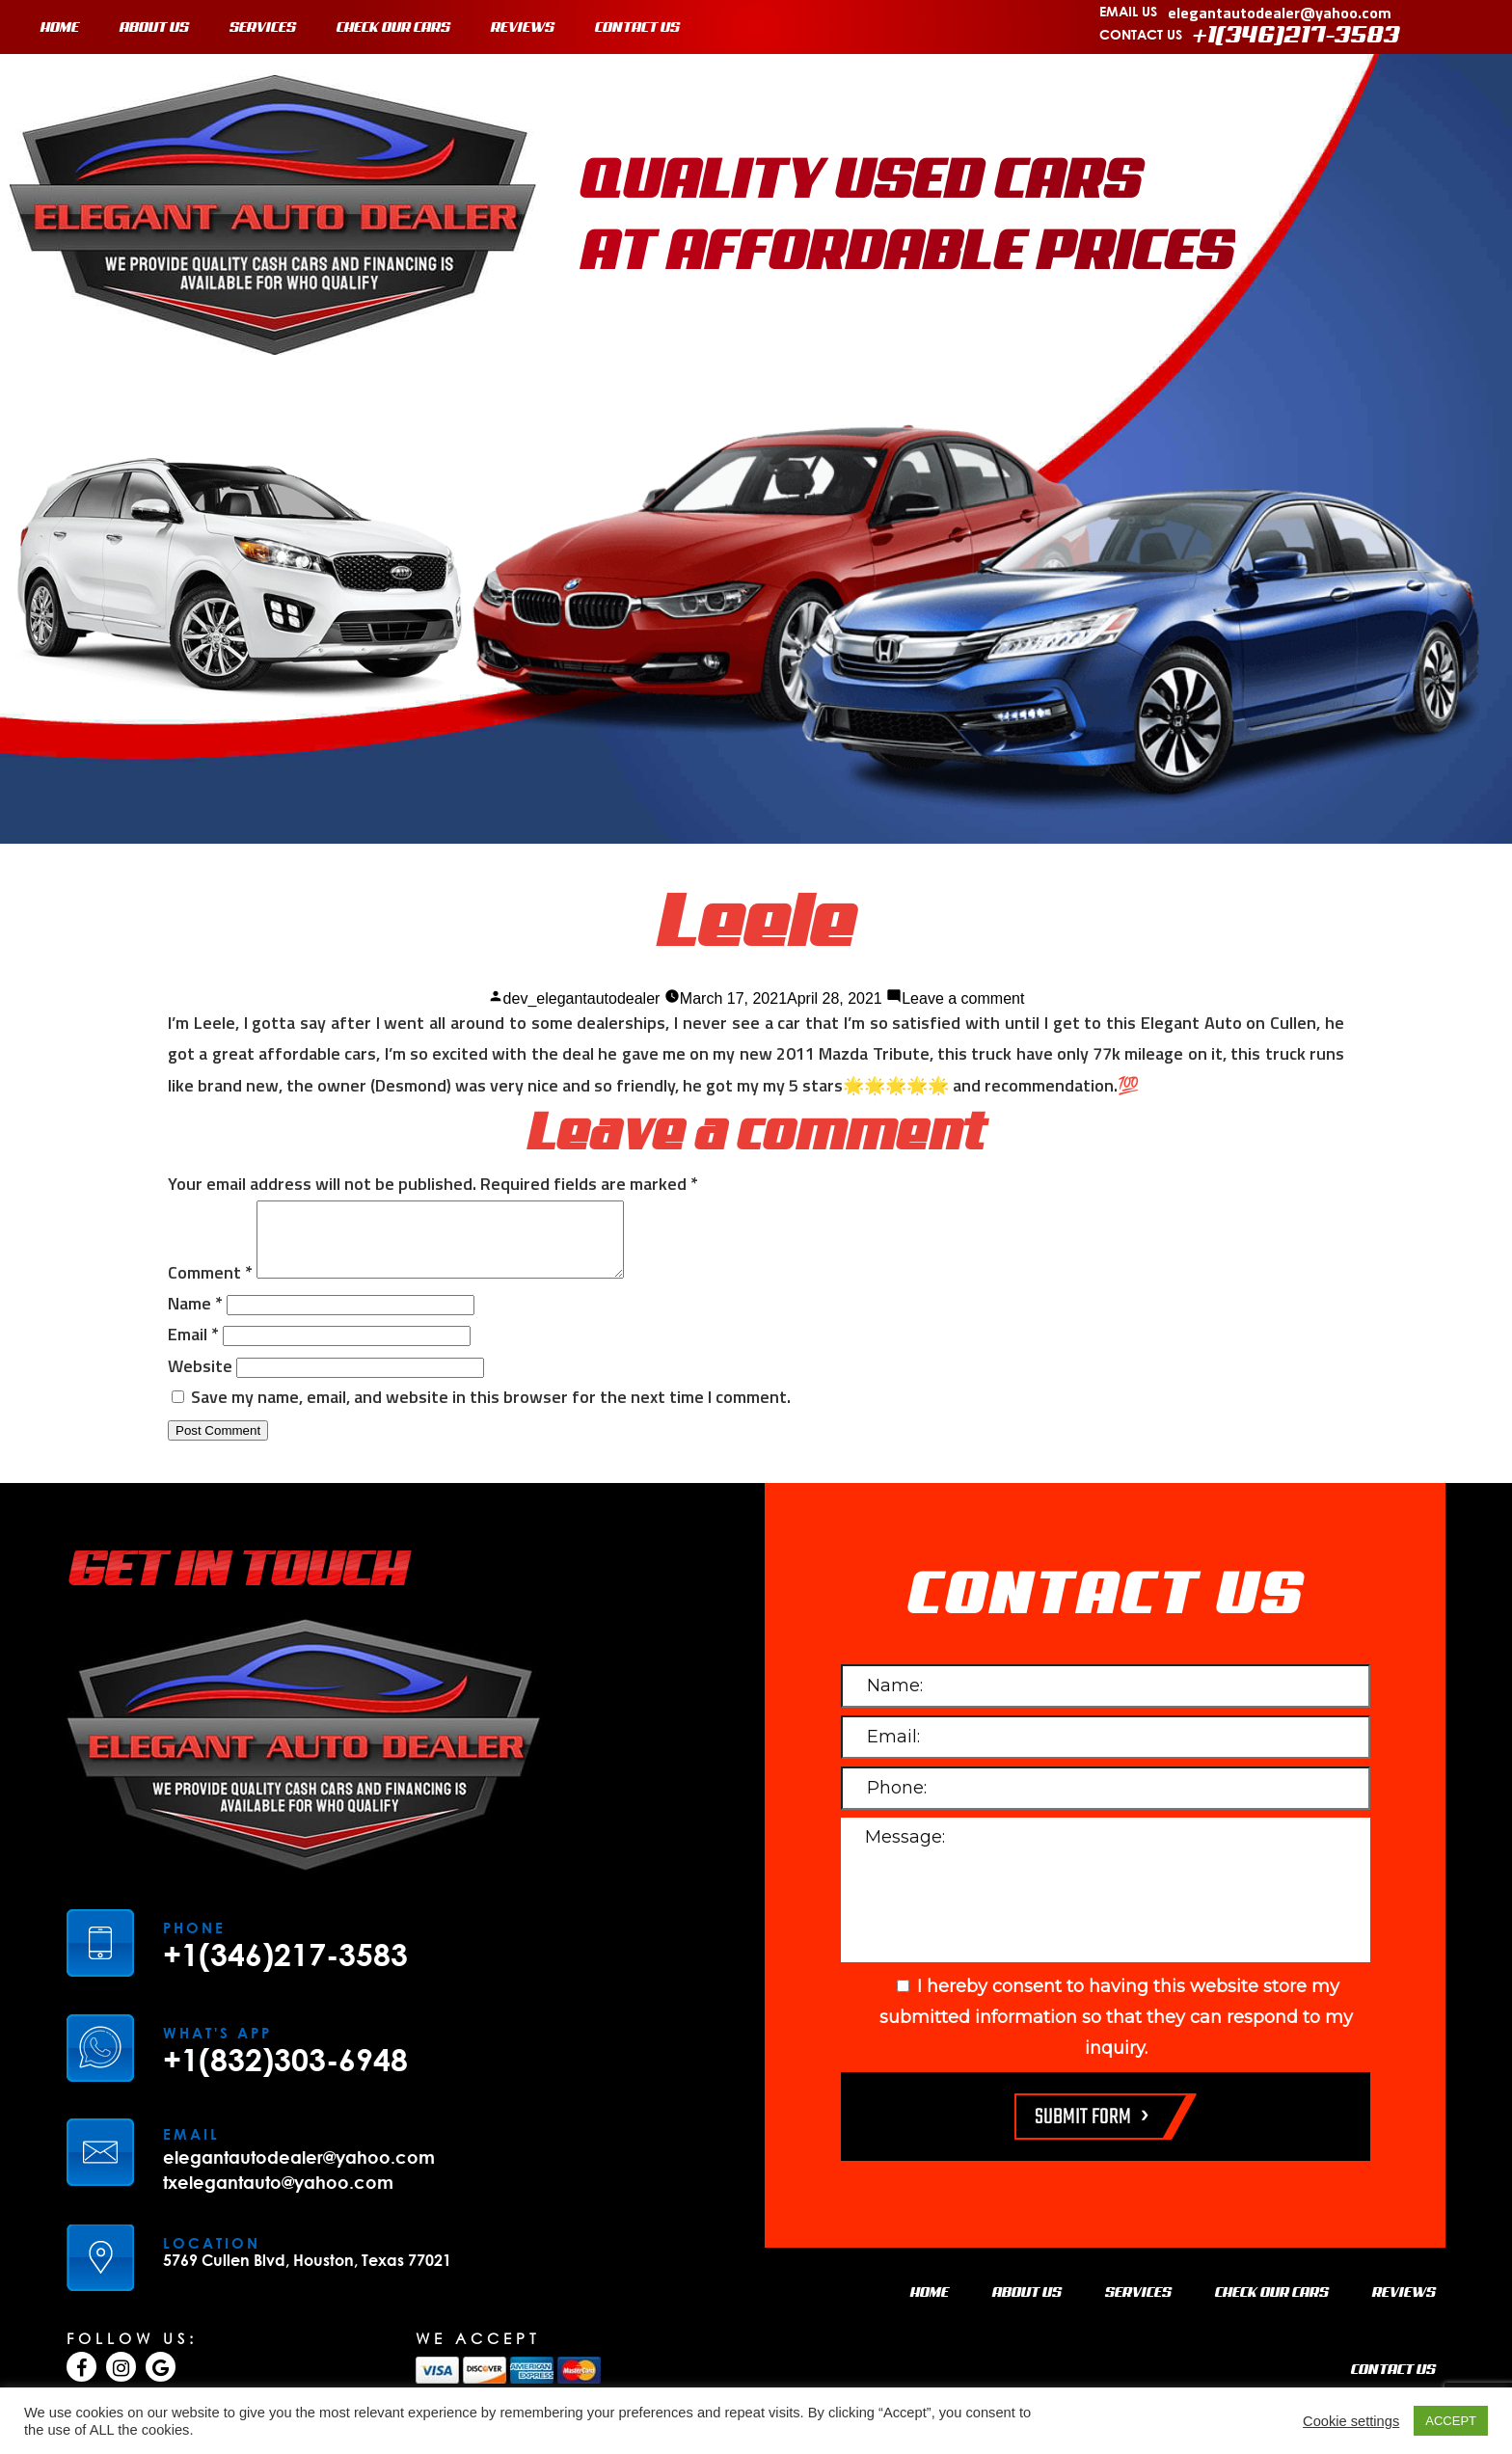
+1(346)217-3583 (1296, 35)
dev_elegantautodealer (582, 998)
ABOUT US (154, 28)
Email (193, 1348)
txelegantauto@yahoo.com (278, 2196)
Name (195, 1318)
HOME (59, 28)
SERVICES (263, 28)
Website (200, 1380)
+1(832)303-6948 (285, 2074)
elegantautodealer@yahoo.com (1279, 12)
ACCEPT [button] (1450, 2421)
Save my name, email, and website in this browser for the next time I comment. (491, 1411)
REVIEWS (522, 28)
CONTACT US (637, 28)
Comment (210, 1287)
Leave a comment (963, 998)
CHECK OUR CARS (393, 28)
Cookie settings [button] (1351, 2421)
